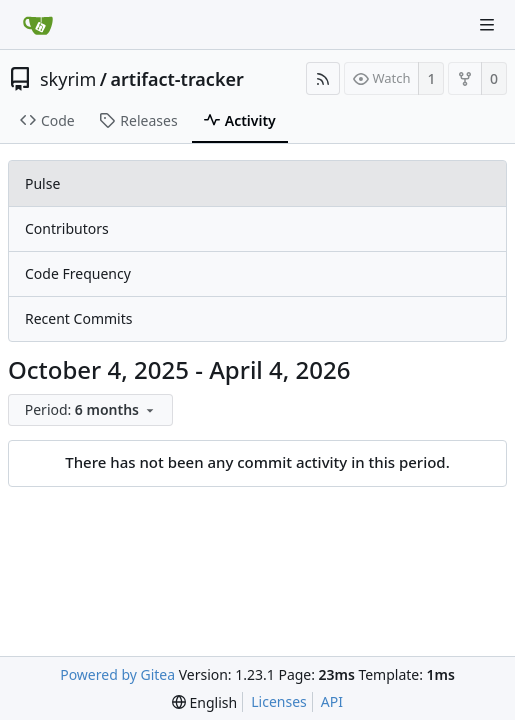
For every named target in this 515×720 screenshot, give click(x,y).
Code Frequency (78, 273)
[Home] (38, 25)
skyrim (68, 79)
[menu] (92, 410)
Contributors (67, 228)
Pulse (42, 183)
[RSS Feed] (323, 78)
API (332, 701)
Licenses (279, 701)
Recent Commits (78, 318)
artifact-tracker (177, 79)
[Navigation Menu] (487, 25)
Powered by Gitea (117, 674)
